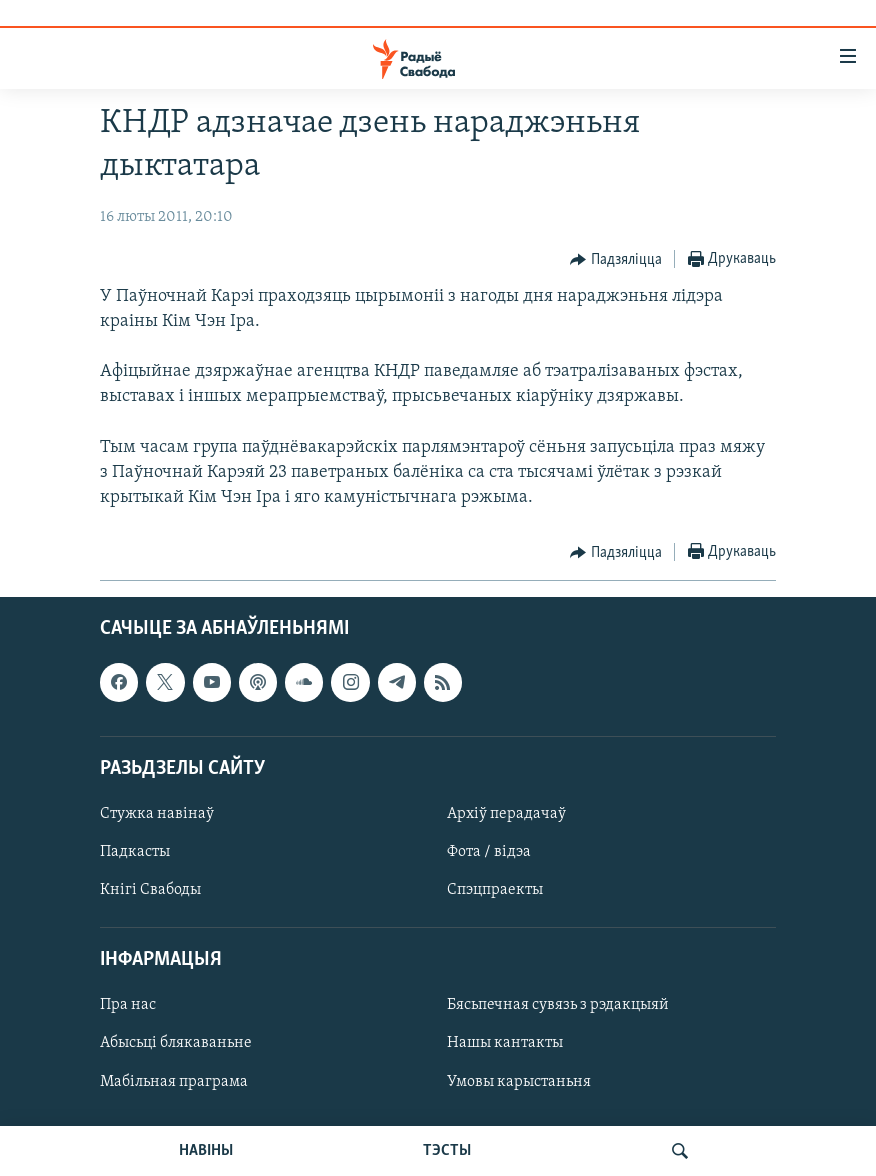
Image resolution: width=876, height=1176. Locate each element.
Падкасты (135, 852)
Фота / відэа (489, 852)
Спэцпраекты (495, 891)
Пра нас (128, 1006)
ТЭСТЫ (447, 1151)
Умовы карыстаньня (519, 1082)
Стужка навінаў (157, 814)
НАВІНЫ (206, 1151)
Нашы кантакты (505, 1044)
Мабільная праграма (174, 1082)
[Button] (616, 260)
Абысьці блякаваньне (176, 1044)
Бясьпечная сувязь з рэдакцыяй (558, 1006)
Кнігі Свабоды (150, 891)
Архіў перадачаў (506, 814)
